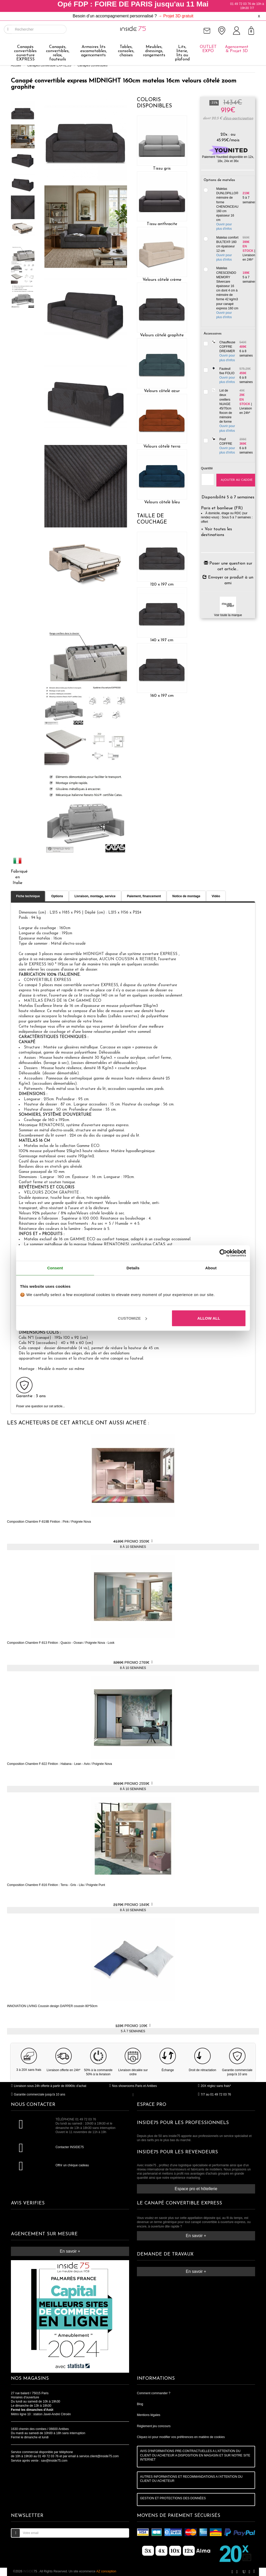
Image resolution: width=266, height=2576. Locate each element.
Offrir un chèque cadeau (72, 2165)
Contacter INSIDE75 (70, 2147)
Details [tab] (133, 1268)
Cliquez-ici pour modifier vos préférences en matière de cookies (181, 2437)
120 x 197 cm (162, 584)
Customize (132, 1318)
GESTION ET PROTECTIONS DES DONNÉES (173, 2498)
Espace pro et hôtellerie (196, 2189)
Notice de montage (186, 896)
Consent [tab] (55, 1268)
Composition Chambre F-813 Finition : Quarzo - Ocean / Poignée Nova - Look (61, 1643)
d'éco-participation (238, 118)
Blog (140, 2404)
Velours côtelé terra (161, 446)
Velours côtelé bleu (162, 502)
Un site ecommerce (92, 2571)
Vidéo (216, 896)
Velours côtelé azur (162, 391)
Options (57, 896)
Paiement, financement (144, 896)
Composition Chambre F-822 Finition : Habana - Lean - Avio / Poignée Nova (59, 1764)
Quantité (205, 468)
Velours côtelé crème (162, 280)
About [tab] (211, 1268)
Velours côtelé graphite (162, 335)
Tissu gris (162, 168)
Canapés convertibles (92, 65)
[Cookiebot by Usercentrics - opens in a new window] (223, 1253)
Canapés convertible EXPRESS (49, 65)
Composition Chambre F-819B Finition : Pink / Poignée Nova (49, 1521)
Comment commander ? (153, 2393)
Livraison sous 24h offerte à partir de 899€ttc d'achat (48, 2086)
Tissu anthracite (162, 224)
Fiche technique (28, 896)
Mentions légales (148, 2415)
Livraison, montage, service (95, 896)
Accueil (16, 65)
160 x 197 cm (162, 696)
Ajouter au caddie (236, 480)
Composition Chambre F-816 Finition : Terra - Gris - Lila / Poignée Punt (56, 1885)
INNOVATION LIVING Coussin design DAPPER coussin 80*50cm (52, 2006)
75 (30, 2571)
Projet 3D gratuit (178, 16)
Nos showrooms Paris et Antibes (133, 2086)
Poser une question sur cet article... (40, 1406)
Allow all (208, 1318)
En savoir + (70, 2251)
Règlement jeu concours (153, 2426)
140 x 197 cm (161, 640)
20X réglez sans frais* (214, 2086)
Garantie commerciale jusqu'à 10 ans (38, 2094)
